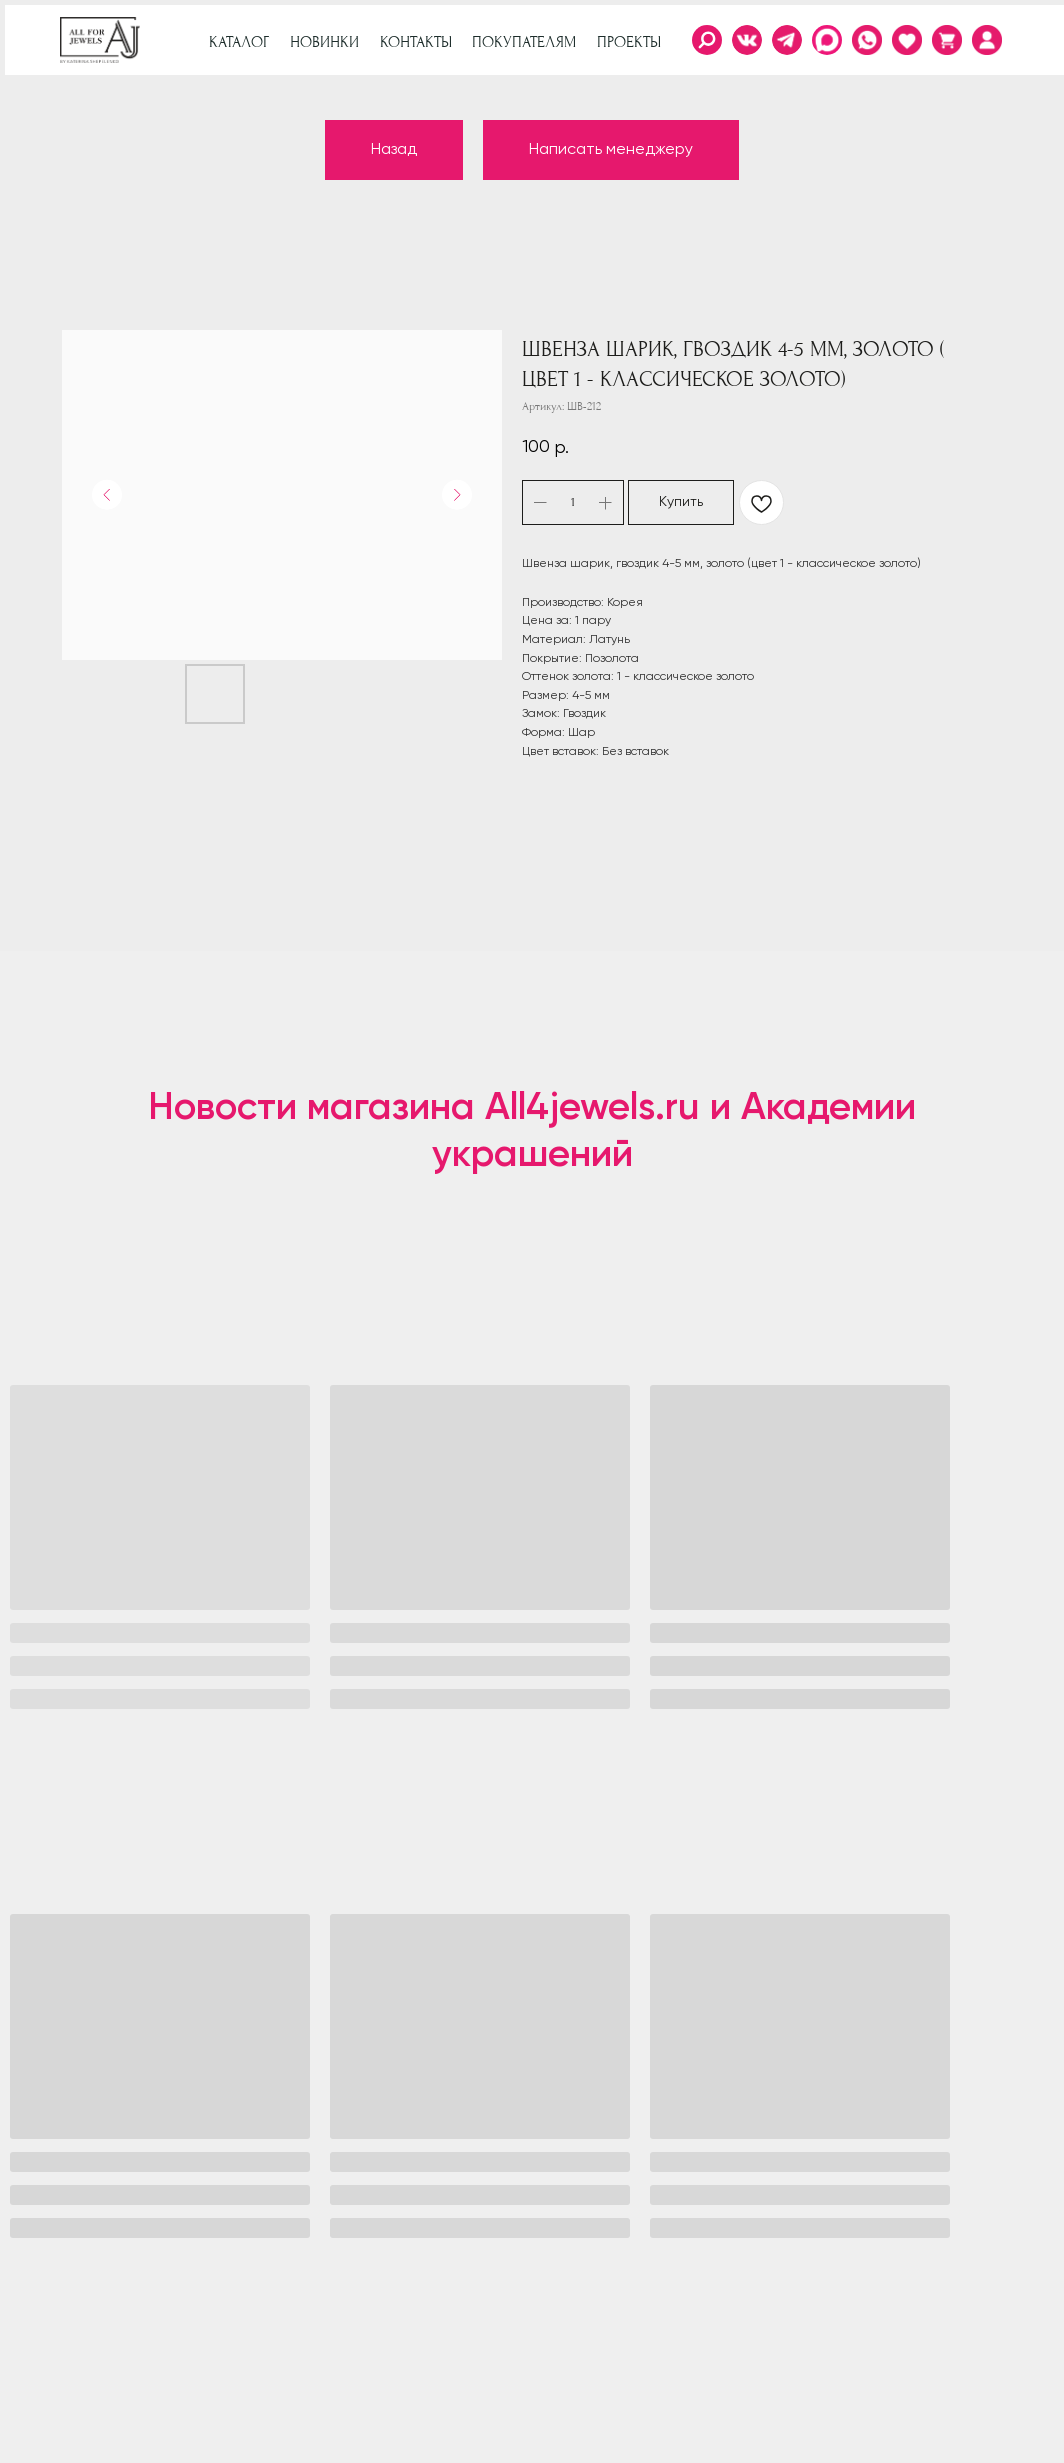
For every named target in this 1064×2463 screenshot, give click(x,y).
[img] (987, 40)
